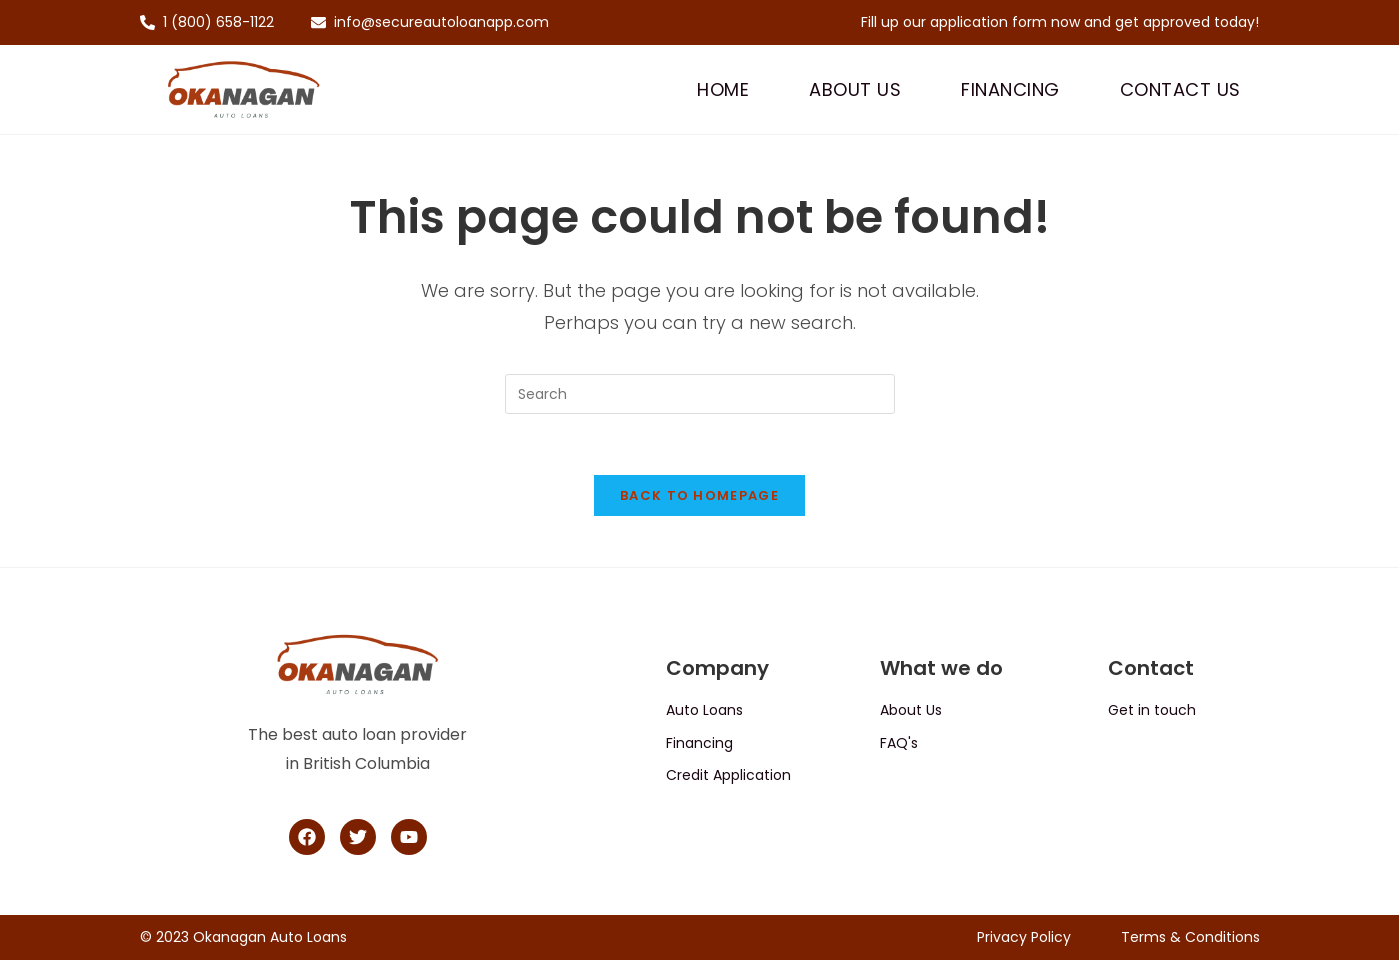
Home (723, 89)
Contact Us (1180, 89)
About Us (855, 89)
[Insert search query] (700, 394)
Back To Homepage (699, 495)
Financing (1010, 89)
